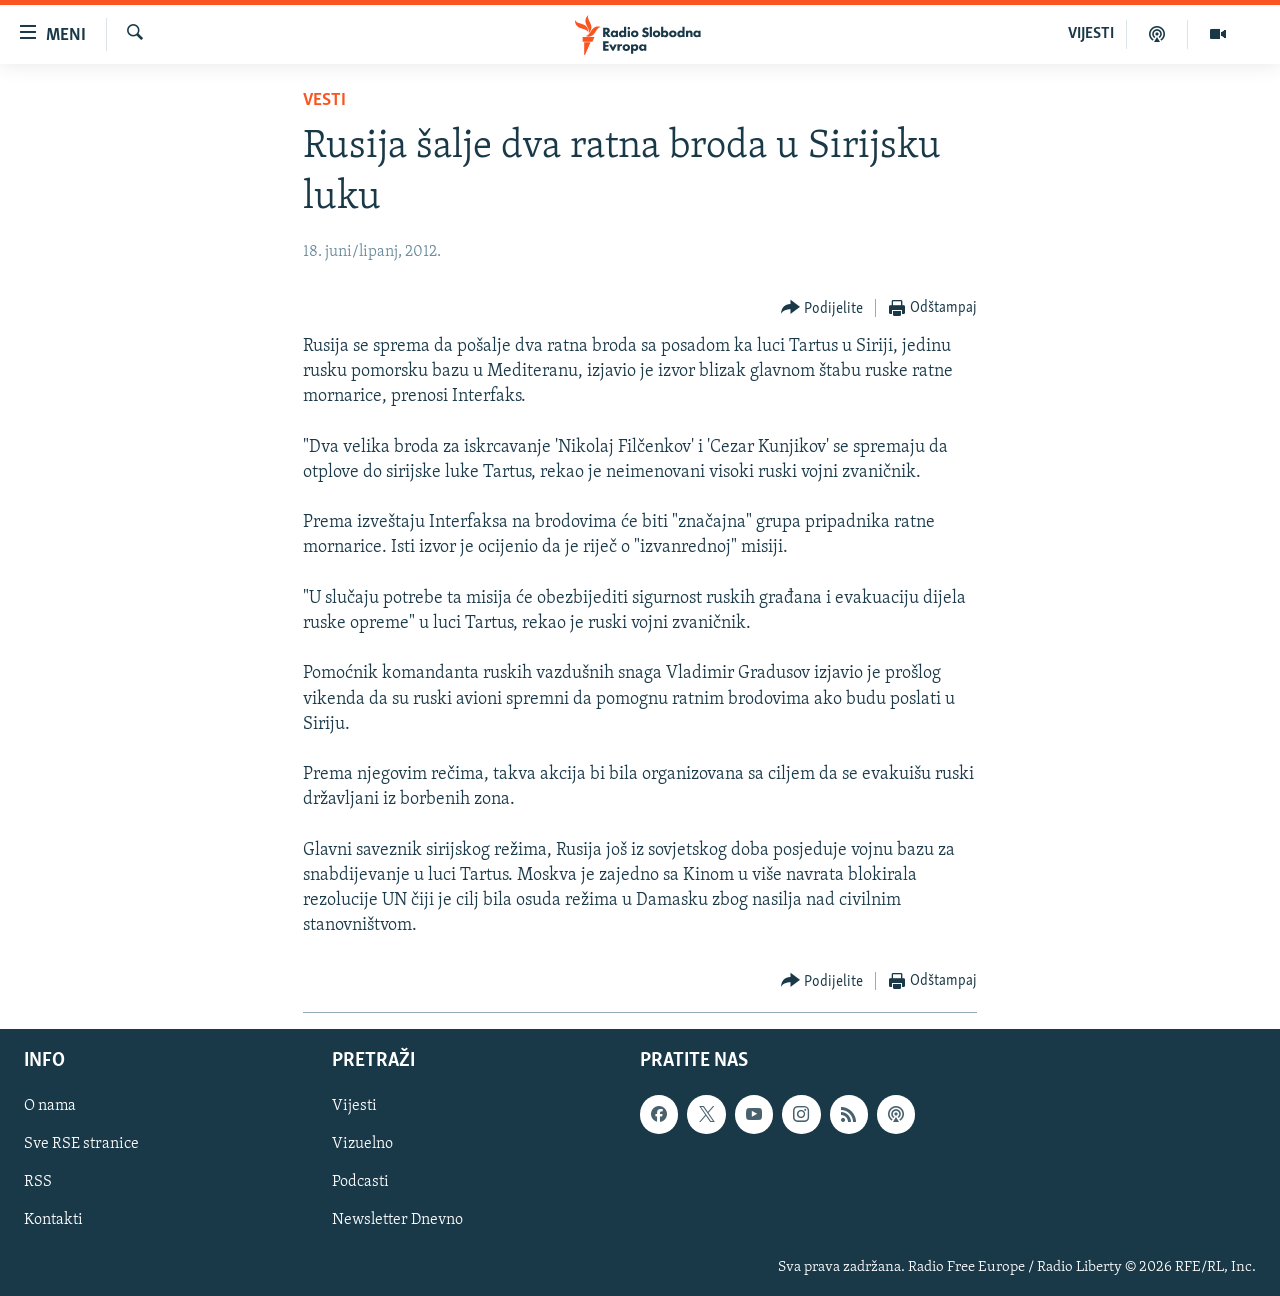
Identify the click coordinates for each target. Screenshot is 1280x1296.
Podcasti (360, 1182)
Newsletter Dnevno (397, 1220)
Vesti (324, 100)
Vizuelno (362, 1144)
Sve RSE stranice (81, 1144)
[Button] (822, 308)
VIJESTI (1091, 34)
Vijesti (354, 1106)
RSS (38, 1182)
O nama (50, 1106)
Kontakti (53, 1220)
